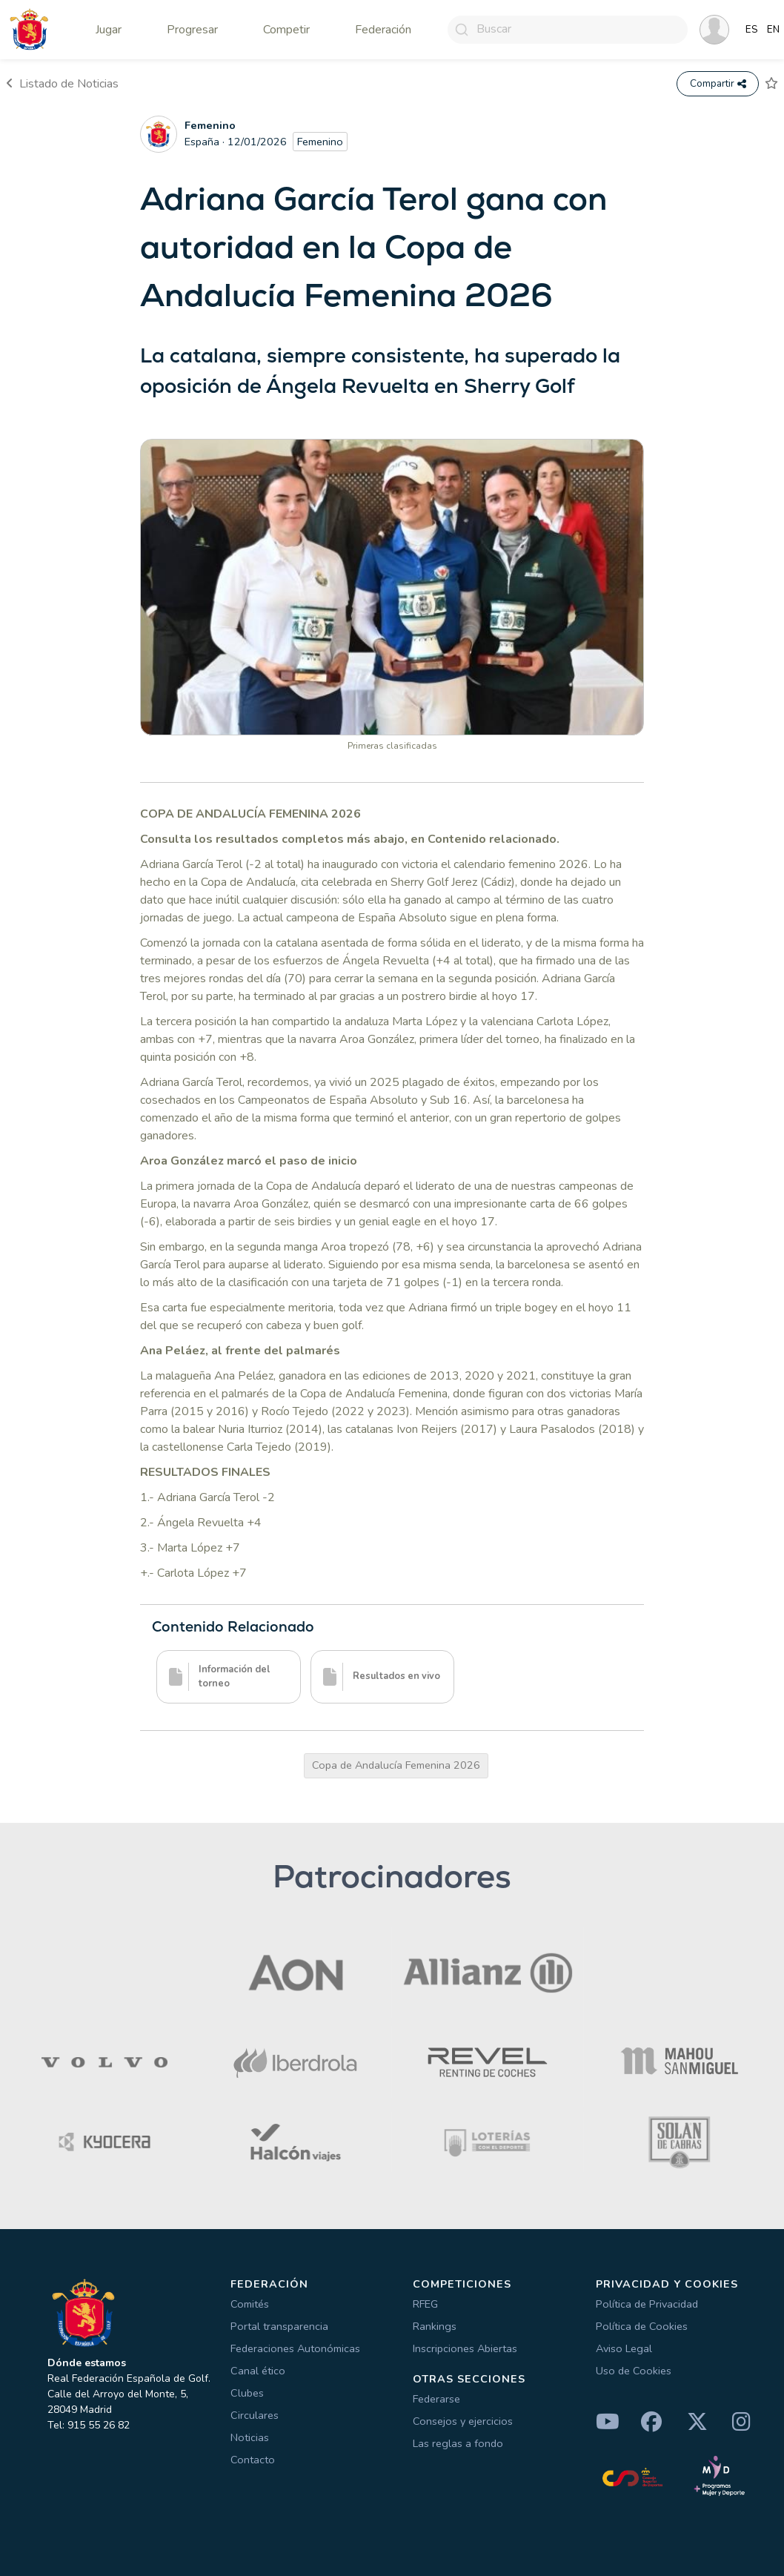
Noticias (249, 2437)
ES (751, 29)
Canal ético (257, 2370)
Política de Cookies (642, 2326)
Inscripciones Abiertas (465, 2348)
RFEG (425, 2304)
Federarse (436, 2398)
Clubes (247, 2392)
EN (773, 29)
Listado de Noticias (62, 84)
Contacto (252, 2459)
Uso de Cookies (633, 2370)
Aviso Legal (624, 2348)
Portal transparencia (279, 2326)
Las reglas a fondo (458, 2443)
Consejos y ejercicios (463, 2421)
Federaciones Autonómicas (295, 2348)
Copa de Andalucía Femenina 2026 (396, 1765)
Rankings (434, 2326)
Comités (249, 2304)
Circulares (254, 2415)
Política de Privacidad (647, 2304)
